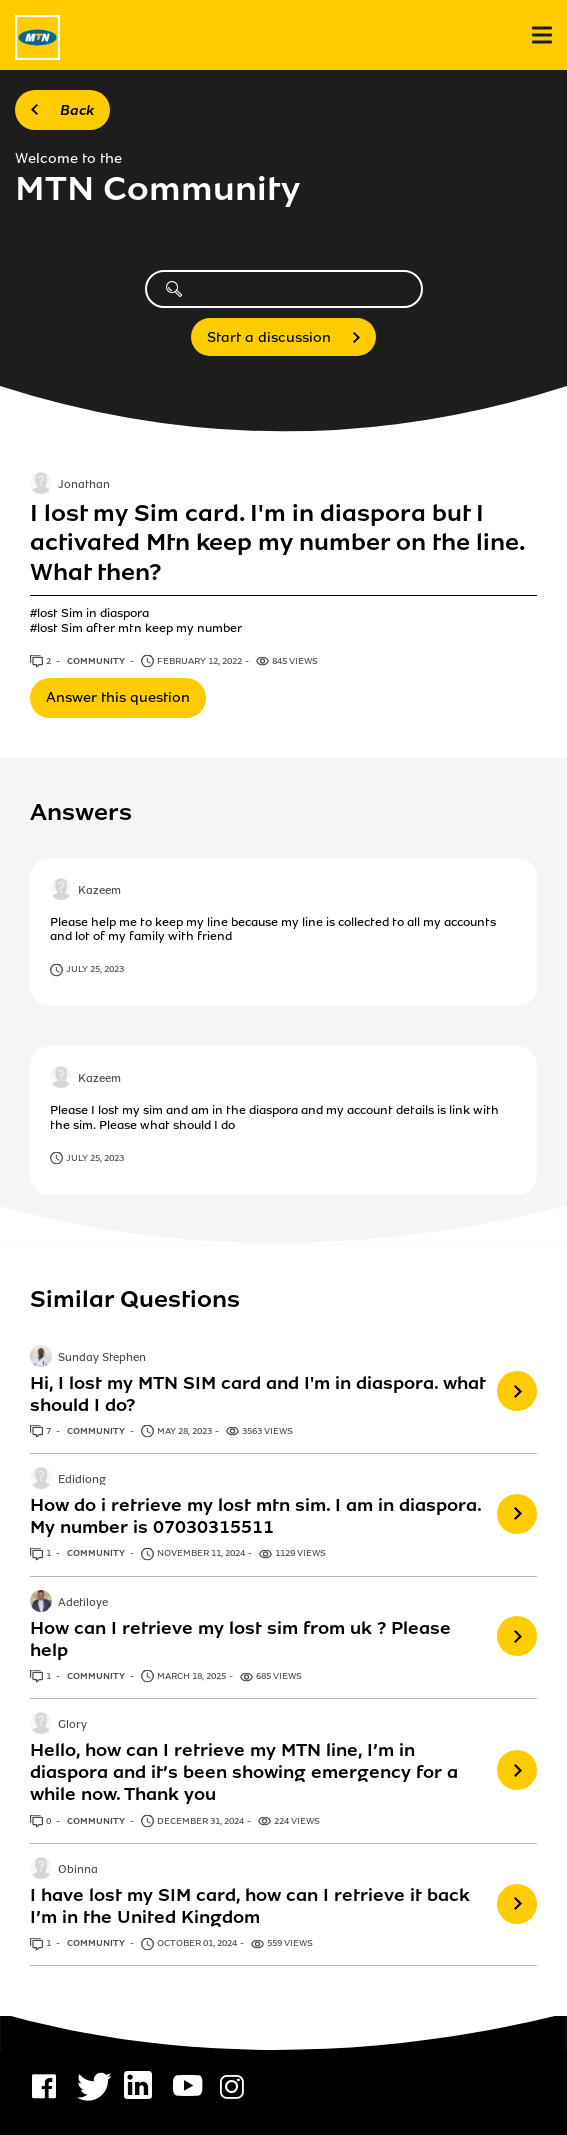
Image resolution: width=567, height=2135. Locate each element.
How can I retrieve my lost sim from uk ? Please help (240, 1639)
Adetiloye (83, 1603)
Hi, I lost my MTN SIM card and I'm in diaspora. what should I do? (258, 1394)
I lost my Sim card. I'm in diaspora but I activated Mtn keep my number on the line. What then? (277, 543)
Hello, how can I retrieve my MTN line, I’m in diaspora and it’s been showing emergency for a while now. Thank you (244, 1772)
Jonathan (84, 485)
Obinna (78, 1870)
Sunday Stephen (102, 1358)
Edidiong (82, 1480)
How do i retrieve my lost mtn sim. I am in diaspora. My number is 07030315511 (255, 1516)
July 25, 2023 (95, 969)
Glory (72, 1726)
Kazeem (99, 891)
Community (97, 661)
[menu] (542, 35)
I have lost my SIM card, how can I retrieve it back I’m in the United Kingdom (250, 1906)
